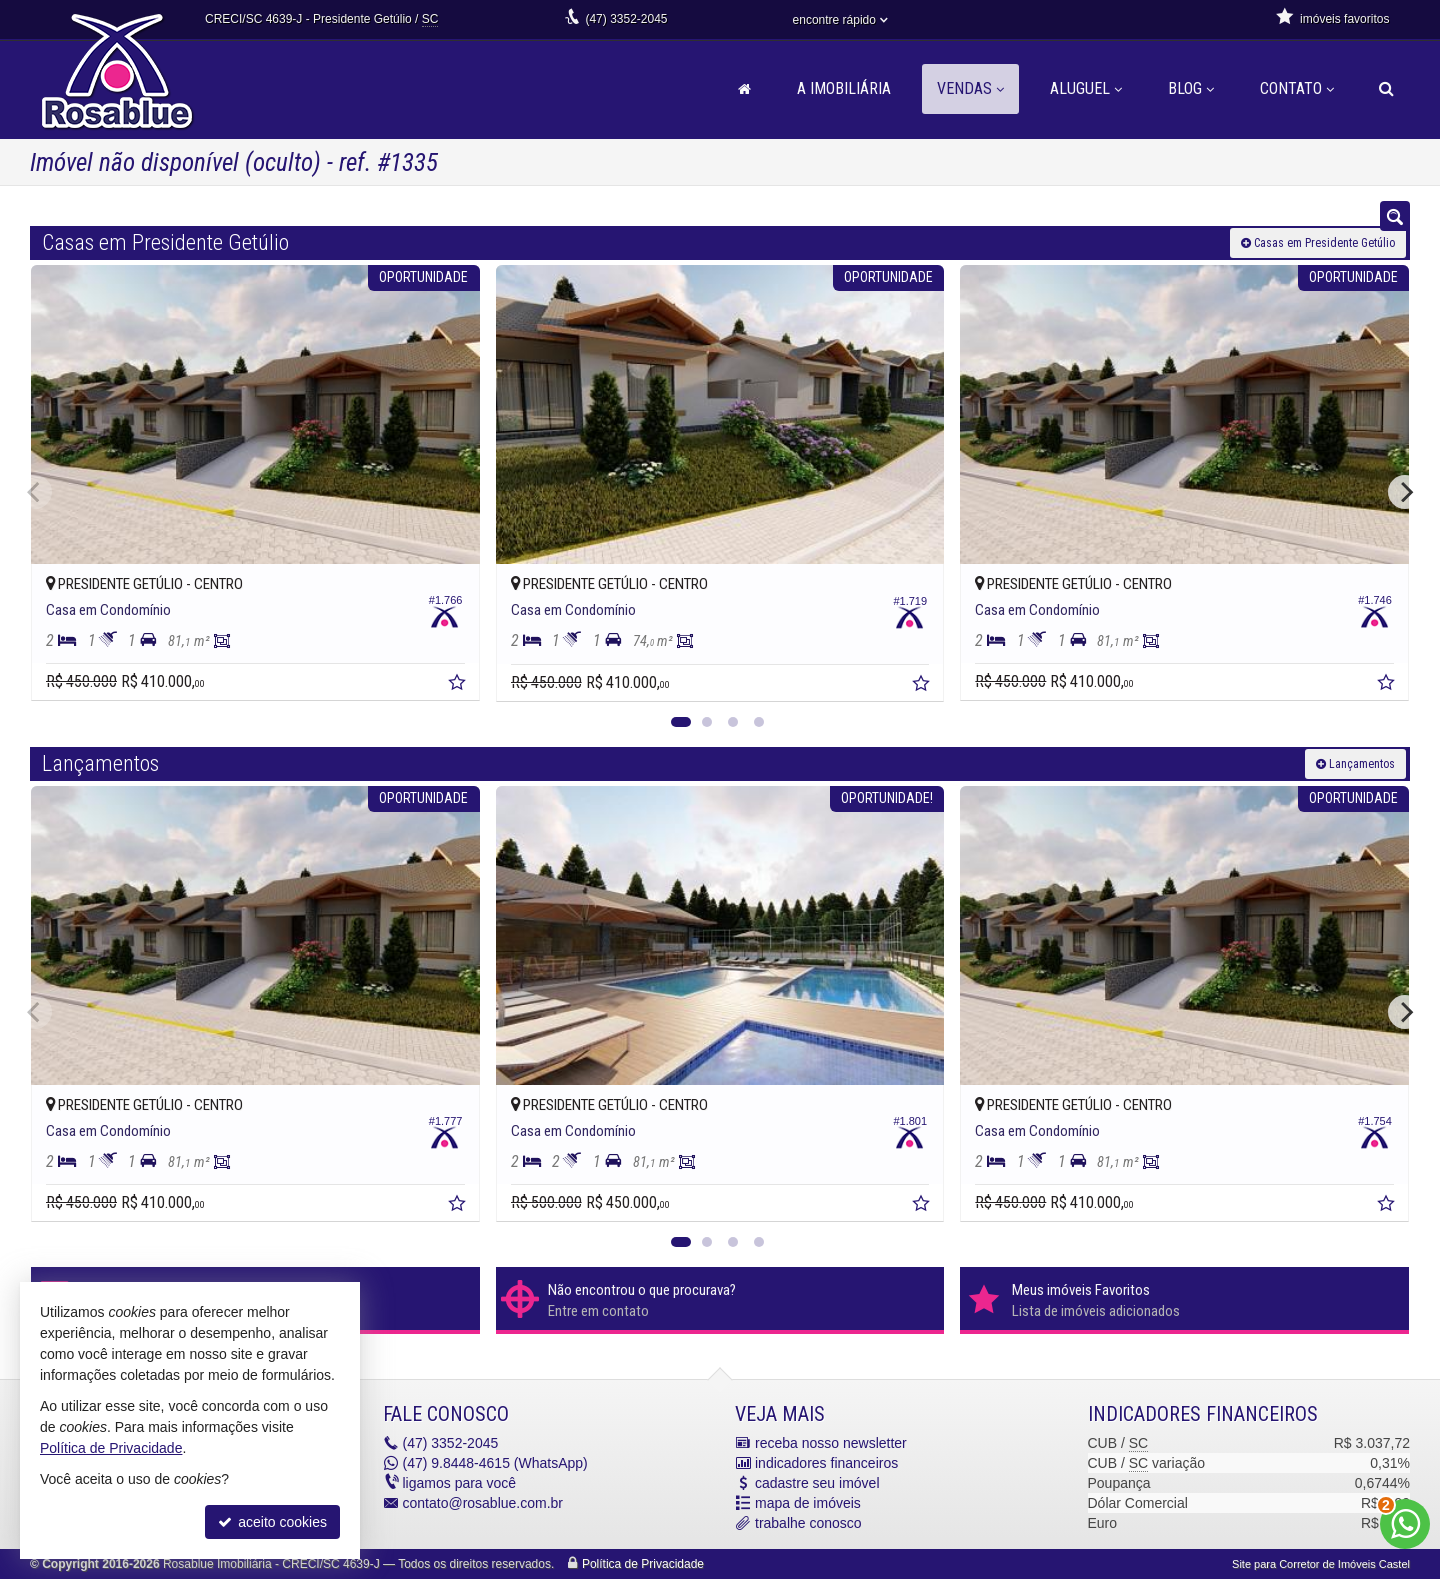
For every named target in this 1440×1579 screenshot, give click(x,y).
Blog (1191, 88)
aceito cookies (272, 1522)
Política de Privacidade (643, 1564)
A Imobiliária (844, 88)
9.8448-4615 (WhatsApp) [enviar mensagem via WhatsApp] (495, 1463)
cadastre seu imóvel (817, 1483)
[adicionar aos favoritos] (459, 685)
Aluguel (1086, 88)
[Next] (1405, 492)
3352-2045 (626, 19)
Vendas (970, 88)
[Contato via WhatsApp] (1405, 1524)
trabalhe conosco (808, 1523)
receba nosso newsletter (831, 1443)
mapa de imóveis (808, 1503)
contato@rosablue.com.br (483, 1503)
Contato (1297, 88)
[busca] (1386, 89)
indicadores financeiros (826, 1463)
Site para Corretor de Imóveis (1321, 1564)
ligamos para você (460, 1483)
